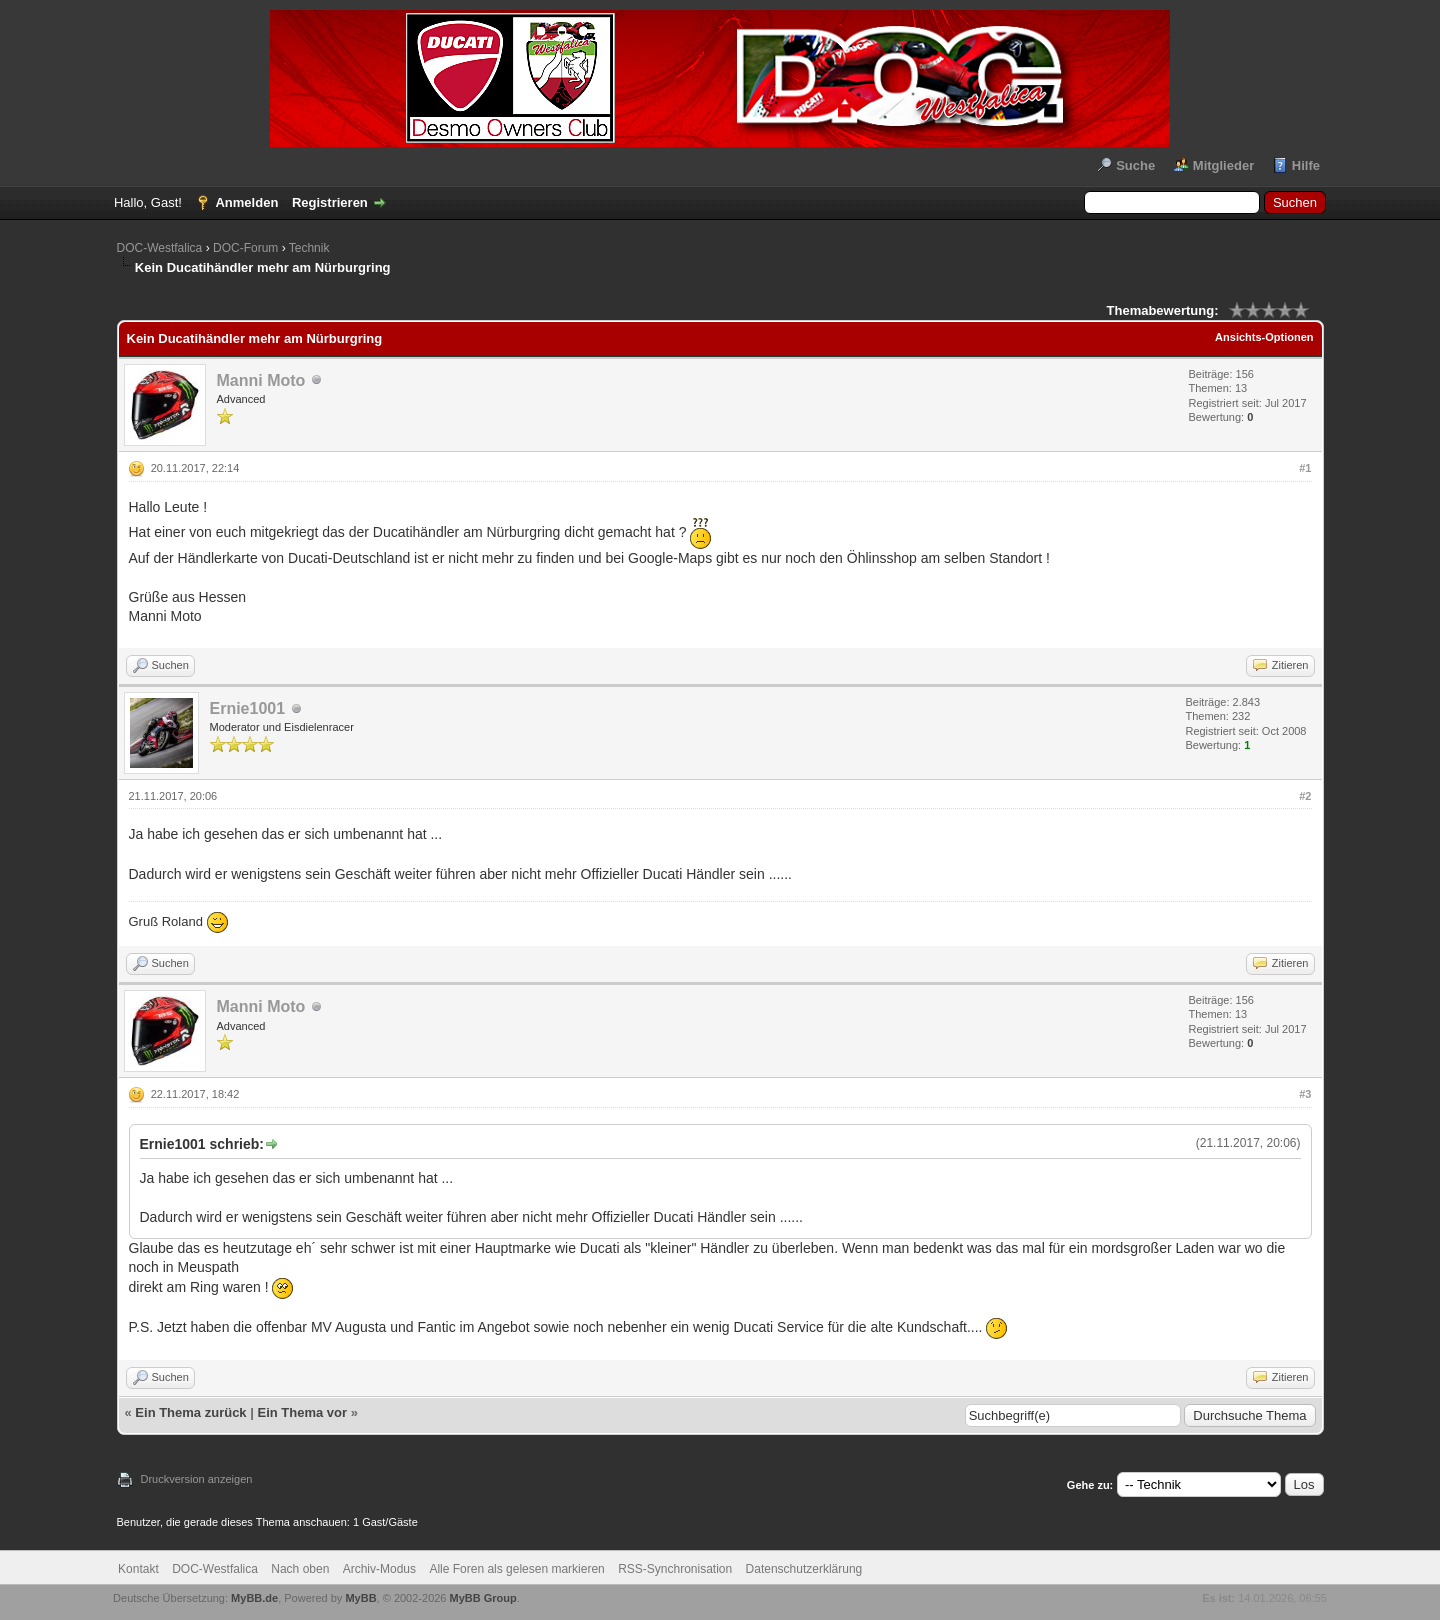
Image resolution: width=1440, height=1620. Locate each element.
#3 (1305, 1094)
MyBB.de (254, 1598)
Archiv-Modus (379, 1569)
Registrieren (330, 202)
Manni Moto (261, 380)
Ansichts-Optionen (1264, 337)
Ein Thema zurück (190, 1412)
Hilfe (1306, 165)
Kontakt (138, 1569)
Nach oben (300, 1569)
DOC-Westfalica (160, 248)
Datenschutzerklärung (804, 1569)
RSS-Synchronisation (675, 1569)
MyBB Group (483, 1598)
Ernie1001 (248, 708)
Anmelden (246, 202)
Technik (309, 248)
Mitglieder (1223, 165)
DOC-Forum (245, 248)
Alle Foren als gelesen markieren (516, 1569)
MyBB (360, 1598)
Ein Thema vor (302, 1412)
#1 (1305, 468)
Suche (1135, 165)
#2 (1305, 796)
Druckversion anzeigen (197, 1479)
